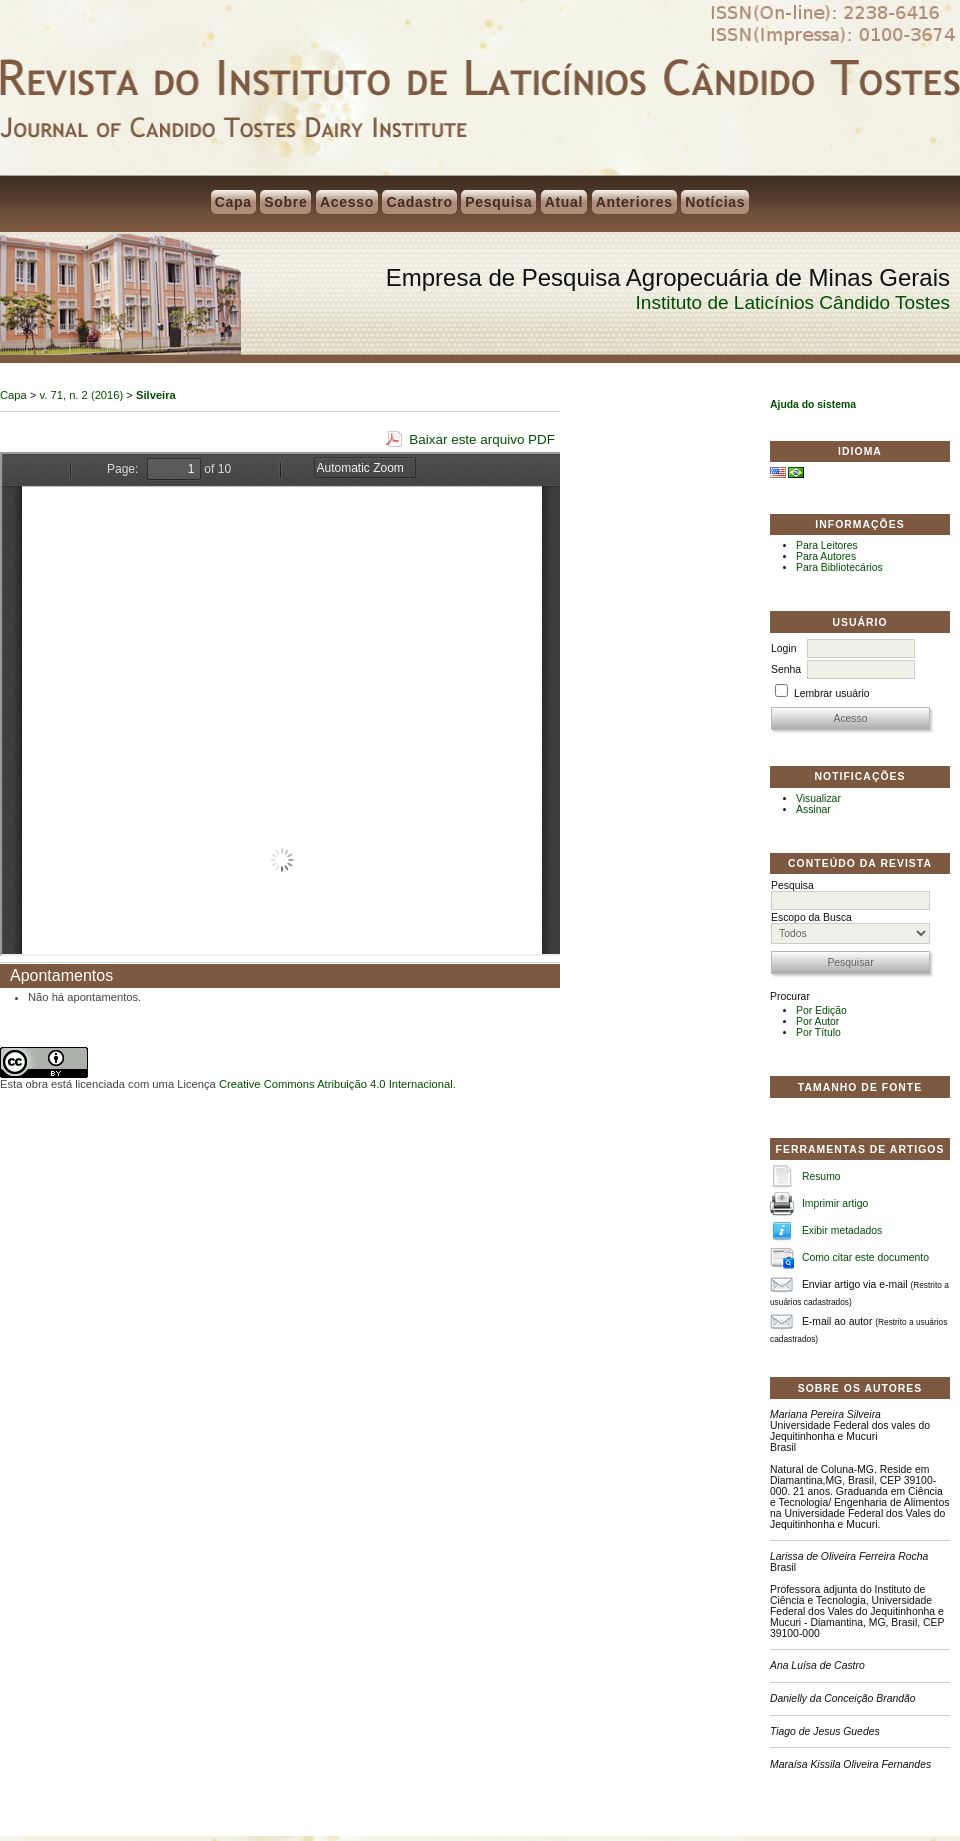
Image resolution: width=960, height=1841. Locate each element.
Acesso (347, 202)
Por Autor (817, 1021)
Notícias (715, 202)
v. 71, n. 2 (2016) (82, 395)
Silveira (156, 395)
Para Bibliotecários (839, 567)
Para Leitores (827, 545)
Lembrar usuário (832, 693)
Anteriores (634, 202)
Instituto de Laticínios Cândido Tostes (793, 302)
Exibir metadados (842, 1230)
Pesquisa (498, 202)
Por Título (818, 1032)
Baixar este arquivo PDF (482, 439)
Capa (233, 202)
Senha (786, 669)
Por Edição (821, 1010)
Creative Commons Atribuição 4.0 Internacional (336, 1084)
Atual (564, 202)
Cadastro (419, 202)
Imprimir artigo (835, 1203)
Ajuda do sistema (813, 404)
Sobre (285, 202)
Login (783, 648)
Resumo (821, 1176)
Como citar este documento (865, 1257)
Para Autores (826, 556)
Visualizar (818, 798)
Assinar (813, 809)
